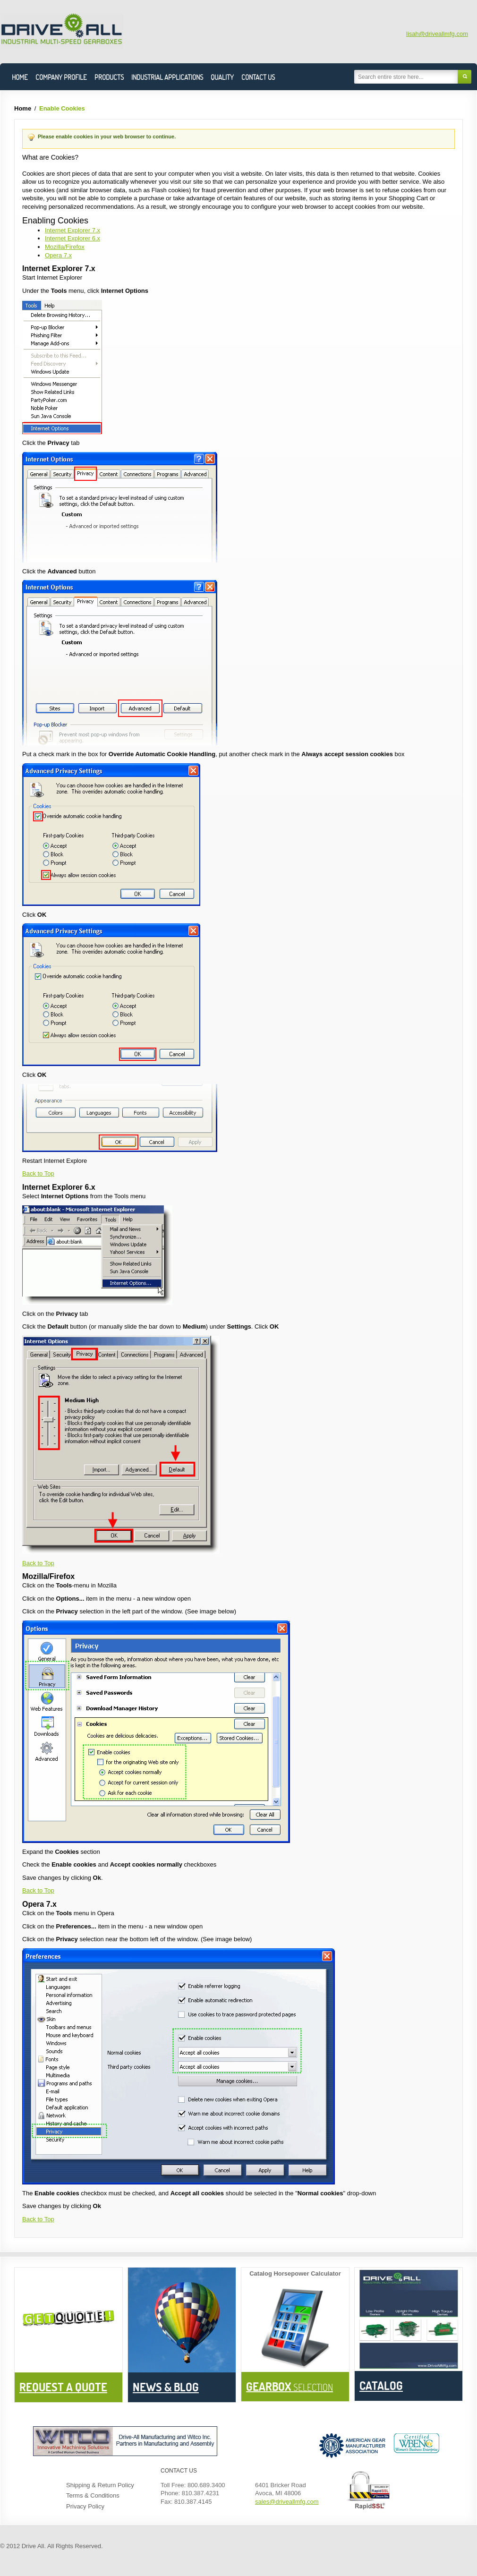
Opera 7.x (58, 255)
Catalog (381, 2385)
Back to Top (38, 1173)
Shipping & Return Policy (100, 2485)
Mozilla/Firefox (65, 246)
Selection (289, 2387)
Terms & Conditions (92, 2495)
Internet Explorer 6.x (72, 238)
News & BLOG (166, 2387)
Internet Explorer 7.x (72, 230)
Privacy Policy (85, 2506)
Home (22, 108)
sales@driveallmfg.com (287, 2501)
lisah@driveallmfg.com (437, 33)
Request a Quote (63, 2387)
